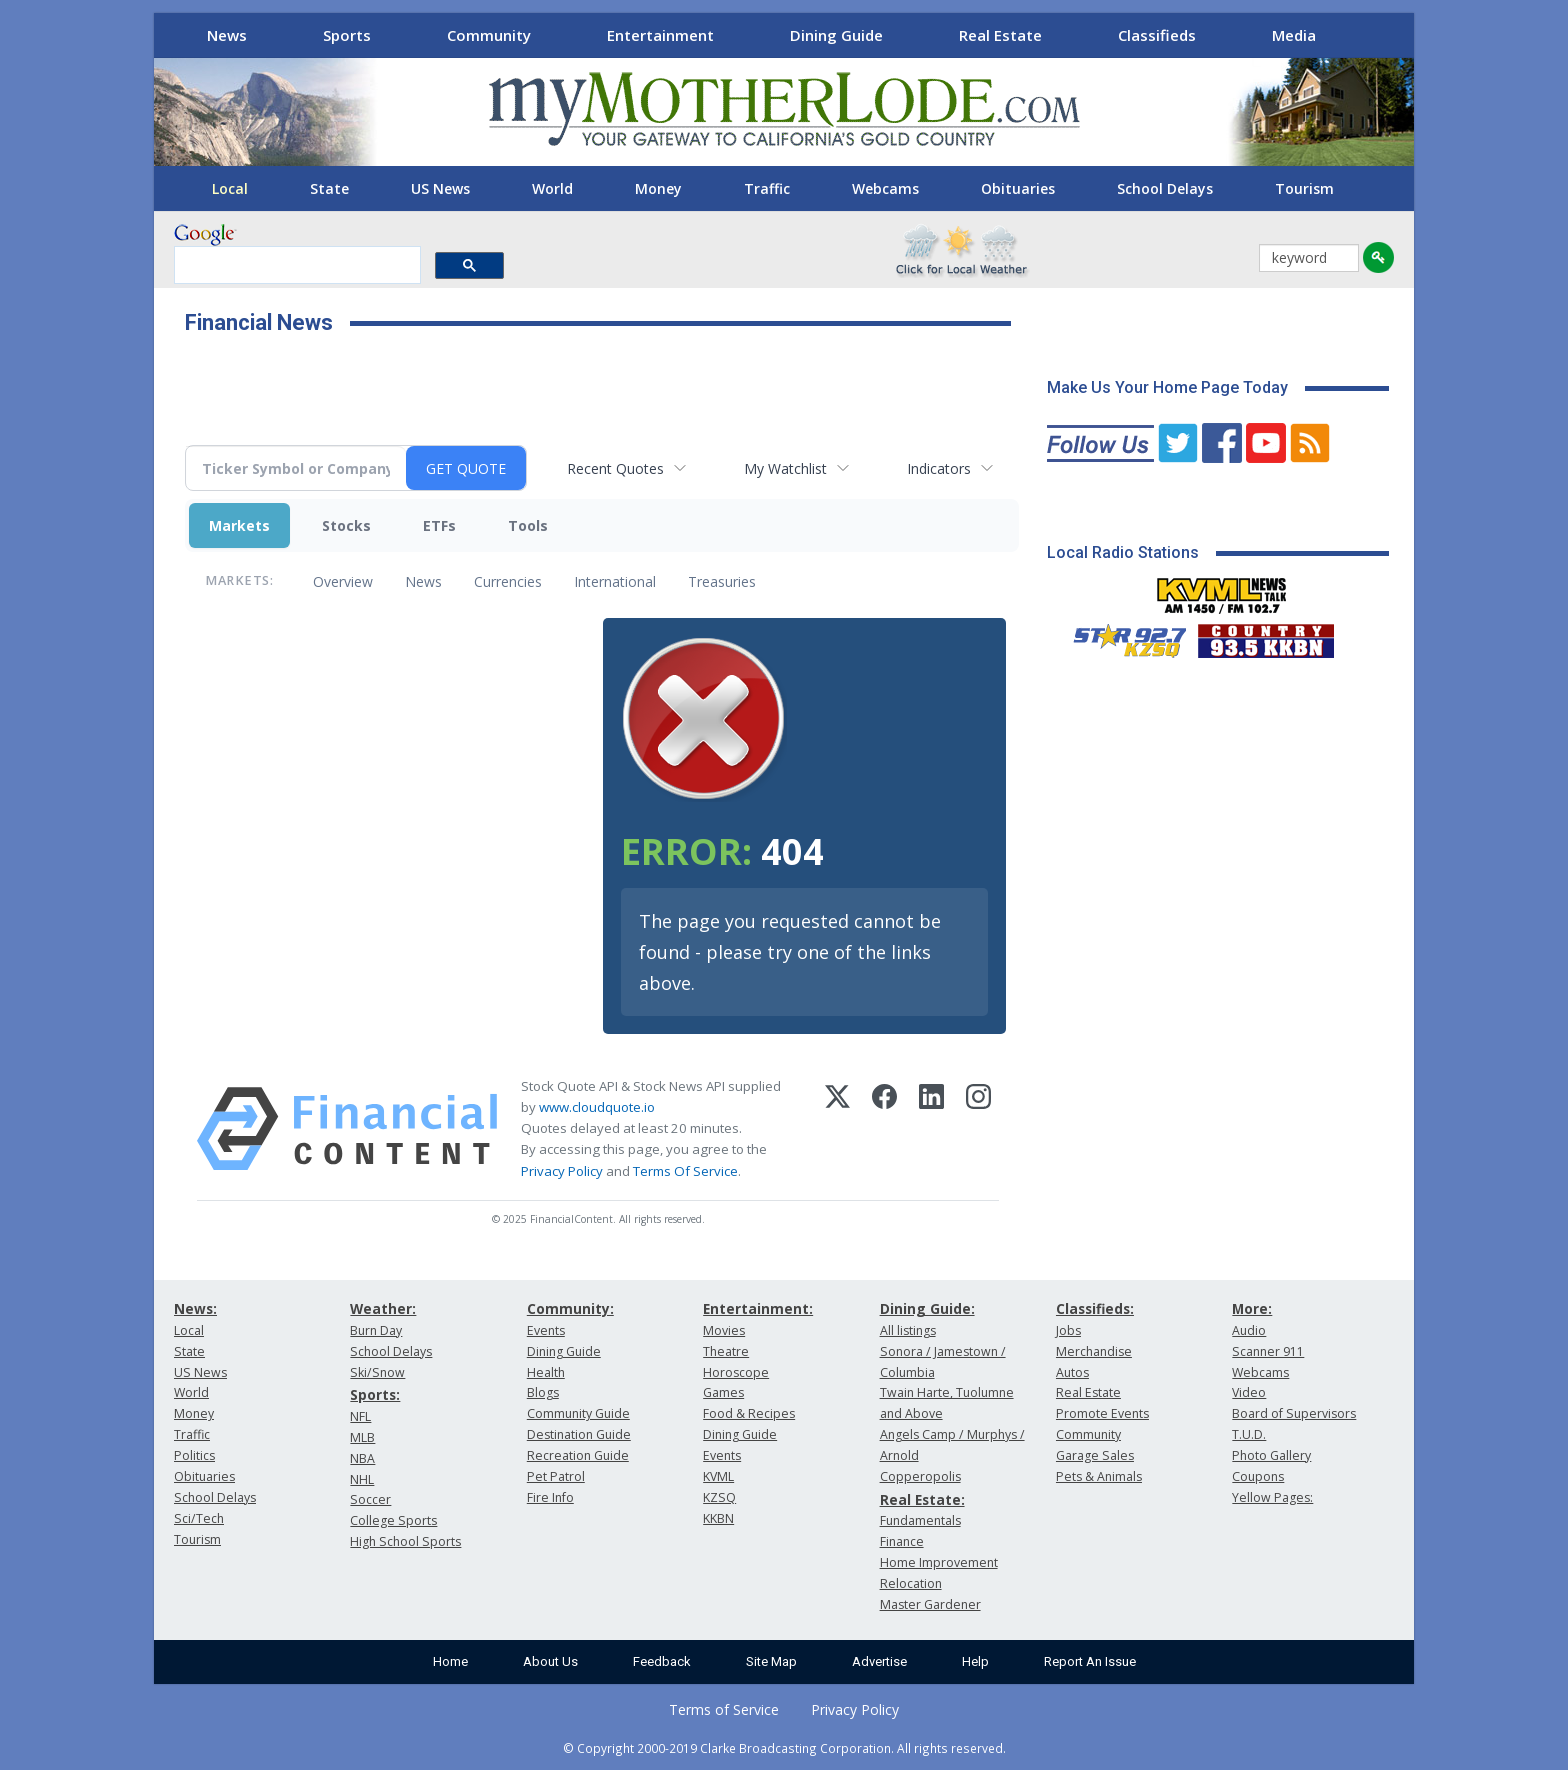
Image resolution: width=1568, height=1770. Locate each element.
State (329, 188)
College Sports (393, 1520)
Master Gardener (930, 1604)
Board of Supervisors (1294, 1413)
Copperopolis (920, 1476)
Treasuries (722, 581)
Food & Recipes (749, 1413)
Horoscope (736, 1372)
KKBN (718, 1518)
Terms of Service (724, 1709)
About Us (550, 1661)
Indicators (939, 468)
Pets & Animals (1099, 1476)
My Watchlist (785, 468)
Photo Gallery (1271, 1455)
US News (440, 188)
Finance (902, 1541)
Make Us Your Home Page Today (1167, 387)
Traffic (767, 188)
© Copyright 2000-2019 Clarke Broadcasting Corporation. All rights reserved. (784, 1748)
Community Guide (578, 1413)
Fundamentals (920, 1520)
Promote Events (1102, 1413)
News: (195, 1308)
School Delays (1165, 188)
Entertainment (660, 35)
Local (230, 188)
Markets (239, 525)
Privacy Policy (562, 1171)
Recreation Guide (578, 1455)
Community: (570, 1308)
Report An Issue (1090, 1661)
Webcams (885, 188)
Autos (1072, 1372)
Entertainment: (758, 1308)
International (615, 581)
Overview (343, 581)
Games (723, 1392)
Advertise (879, 1661)
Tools (528, 525)
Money (658, 188)
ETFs (439, 525)
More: (1252, 1308)
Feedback (662, 1661)
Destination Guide (579, 1434)
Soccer (370, 1499)
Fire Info (550, 1497)
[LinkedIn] (931, 1129)
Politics (194, 1455)
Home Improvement (939, 1562)
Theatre (726, 1351)
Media (1294, 35)
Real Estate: (922, 1499)
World (552, 188)
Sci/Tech (199, 1518)
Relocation (911, 1583)
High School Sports (405, 1541)
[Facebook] (884, 1129)
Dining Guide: (927, 1308)
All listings (908, 1330)
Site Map (771, 1661)
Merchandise (1094, 1351)
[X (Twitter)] (837, 1129)
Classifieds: (1095, 1308)
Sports (347, 35)
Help (975, 1661)
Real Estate (1000, 35)
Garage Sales (1095, 1455)
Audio (1249, 1330)
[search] (295, 266)
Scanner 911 (1268, 1351)
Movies (724, 1330)
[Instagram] (978, 1129)
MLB (362, 1437)
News (227, 35)
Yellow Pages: (1272, 1497)
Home (450, 1661)
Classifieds (1157, 35)
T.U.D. (1249, 1434)
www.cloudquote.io (597, 1107)
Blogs (543, 1392)
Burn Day (376, 1330)
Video (1249, 1392)
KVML (718, 1476)
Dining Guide (836, 35)
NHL (362, 1479)
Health (546, 1372)
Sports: (375, 1394)
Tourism (1304, 188)
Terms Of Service (685, 1171)
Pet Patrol (556, 1476)
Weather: (383, 1308)
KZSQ (719, 1497)
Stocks (346, 525)
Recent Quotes (615, 468)
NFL (360, 1416)
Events (546, 1330)
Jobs (1068, 1330)
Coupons (1258, 1476)
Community (489, 35)
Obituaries (1018, 188)
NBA (362, 1458)
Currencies (508, 581)
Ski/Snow (377, 1372)
